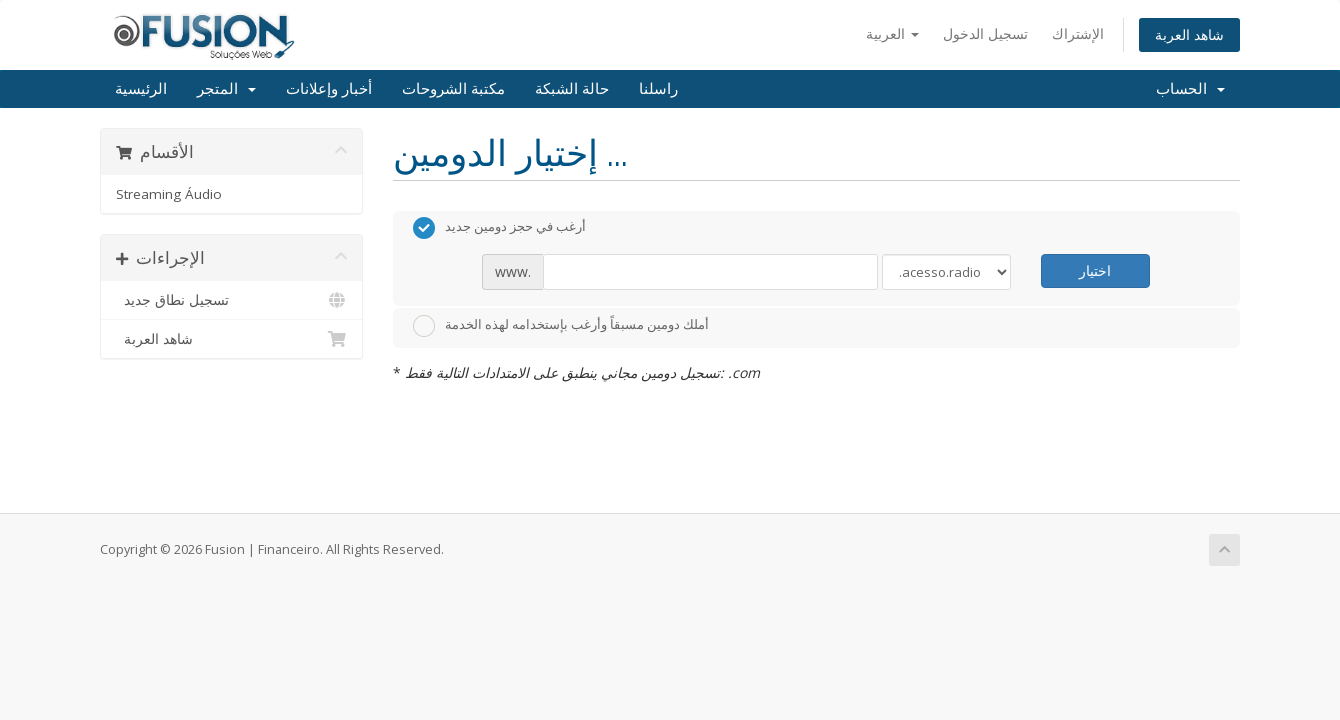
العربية (892, 33)
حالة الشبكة (572, 89)
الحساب (1190, 89)
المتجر (226, 89)
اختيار (1095, 270)
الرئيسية (141, 89)
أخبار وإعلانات (329, 89)
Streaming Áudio (169, 194)
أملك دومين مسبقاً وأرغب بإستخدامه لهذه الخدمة (561, 326)
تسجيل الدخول (985, 33)
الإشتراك (1078, 33)
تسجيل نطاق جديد (231, 300)
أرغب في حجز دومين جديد (499, 228)
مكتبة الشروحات (453, 89)
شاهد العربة (1189, 34)
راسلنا (658, 89)
